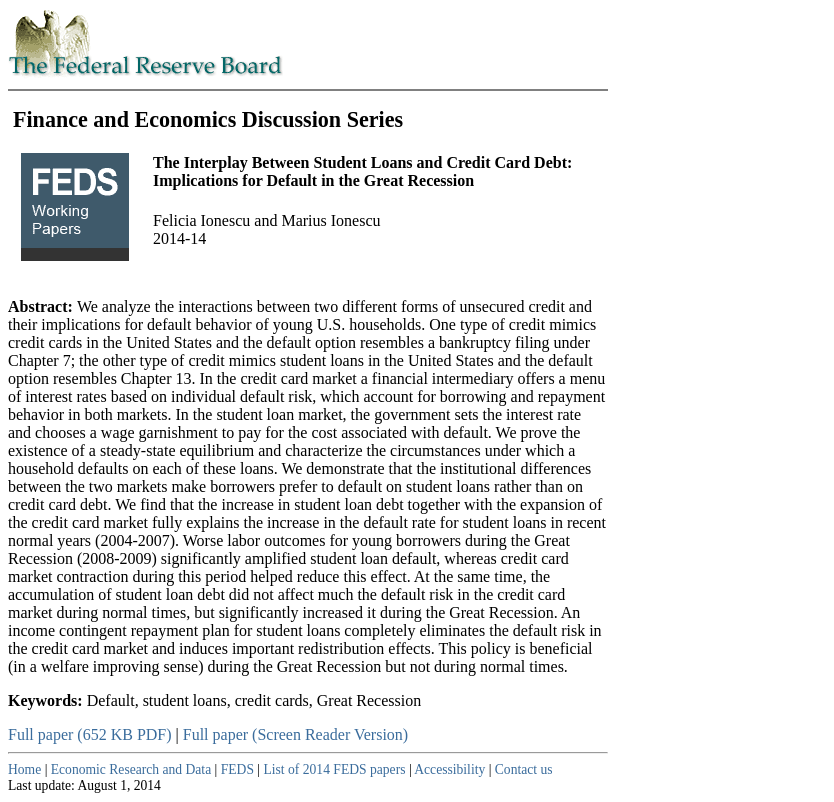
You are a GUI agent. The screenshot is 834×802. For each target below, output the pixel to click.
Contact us (524, 769)
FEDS (237, 769)
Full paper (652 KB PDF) (90, 734)
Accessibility (449, 769)
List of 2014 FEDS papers (335, 769)
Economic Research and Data (131, 769)
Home (24, 769)
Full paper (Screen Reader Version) (295, 734)
